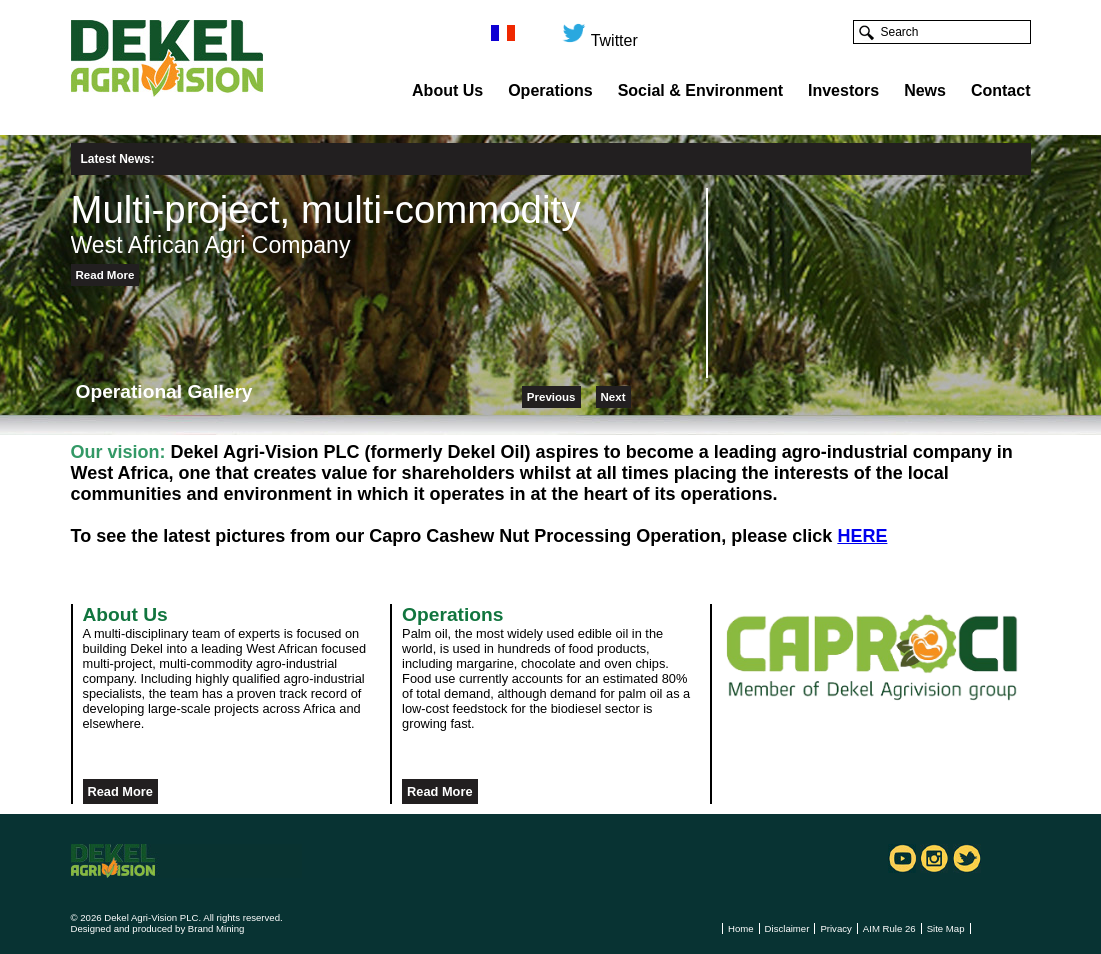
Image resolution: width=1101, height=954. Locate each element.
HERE (862, 536)
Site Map (946, 928)
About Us (447, 90)
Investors (843, 90)
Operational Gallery (164, 391)
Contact (1001, 90)
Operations (550, 90)
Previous (551, 397)
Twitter (599, 32)
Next (613, 397)
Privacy (835, 928)
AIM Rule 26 (889, 928)
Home (741, 928)
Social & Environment (700, 90)
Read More (105, 275)
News (925, 90)
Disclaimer (787, 928)
